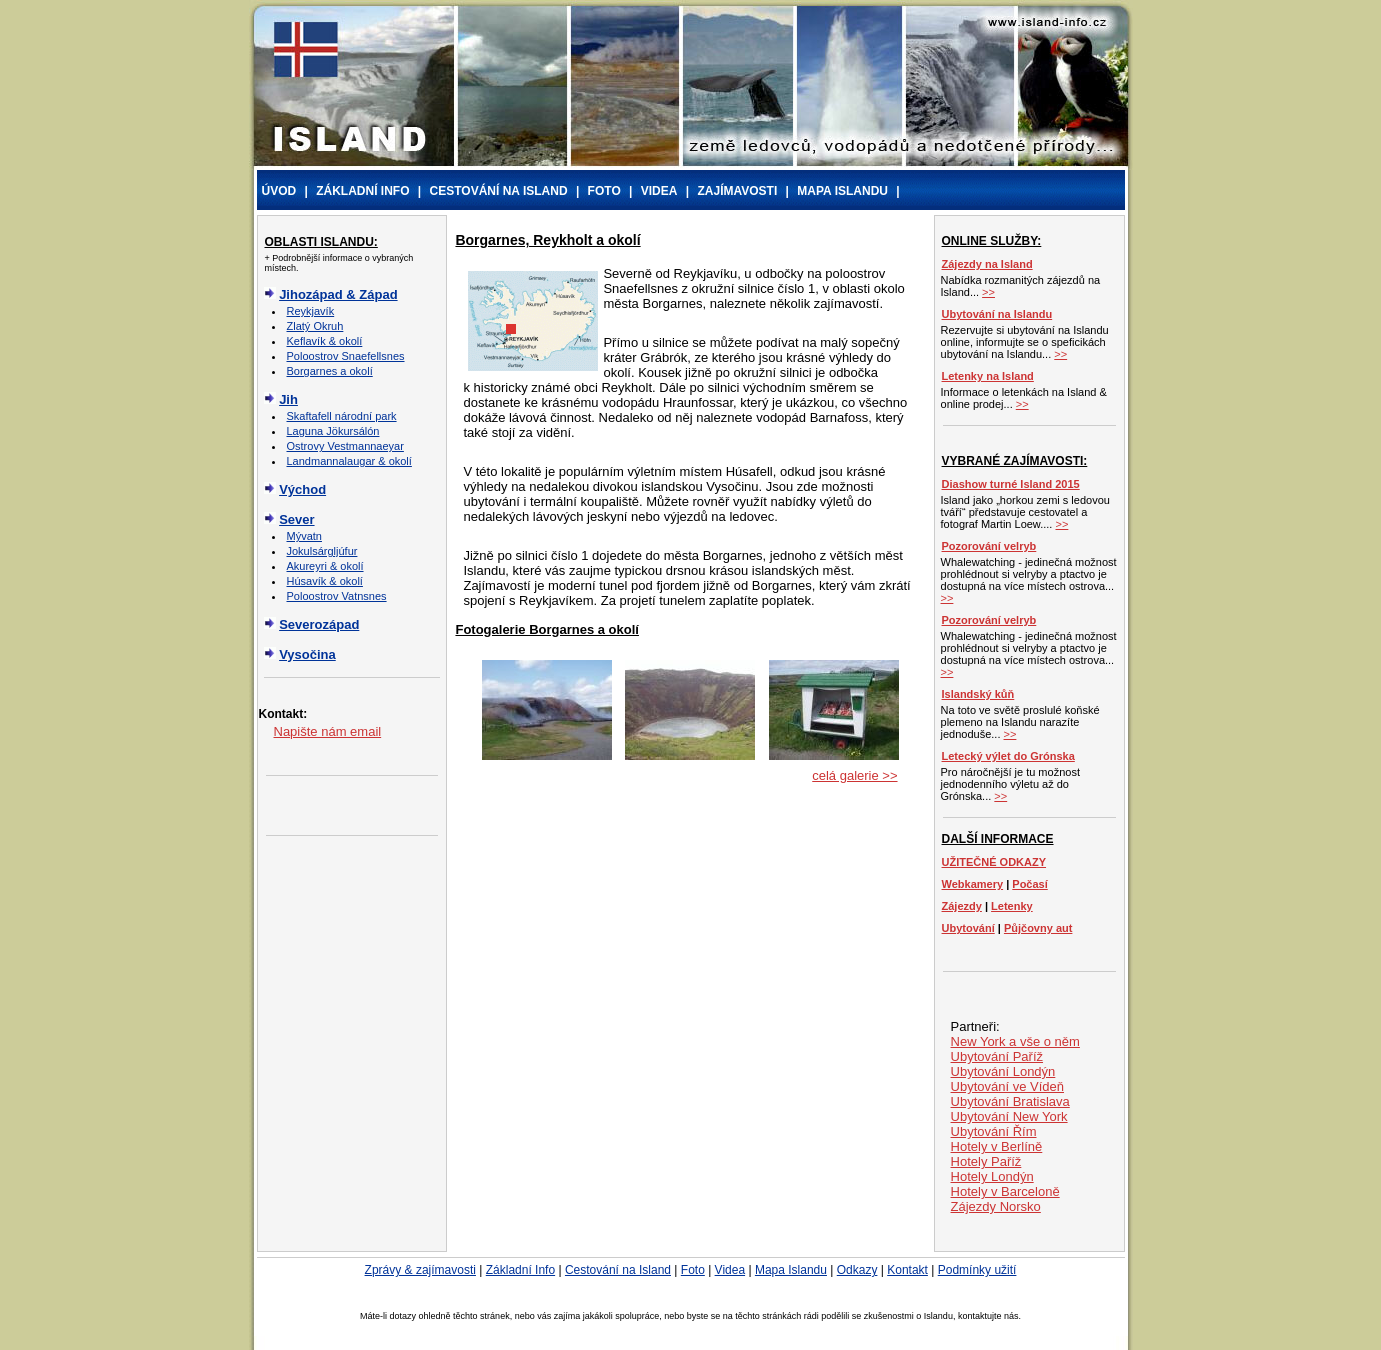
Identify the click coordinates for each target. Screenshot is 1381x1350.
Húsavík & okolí (325, 581)
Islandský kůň (978, 694)
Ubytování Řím (994, 1131)
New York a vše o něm (1015, 1041)
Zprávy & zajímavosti (420, 1270)
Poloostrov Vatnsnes (337, 596)
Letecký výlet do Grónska (1008, 756)
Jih (288, 399)
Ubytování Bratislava (1010, 1101)
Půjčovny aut (1038, 928)
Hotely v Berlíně (997, 1146)
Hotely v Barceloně (1005, 1191)
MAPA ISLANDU (842, 191)
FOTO (604, 191)
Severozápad (319, 624)
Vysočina (307, 654)
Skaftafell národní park (342, 416)
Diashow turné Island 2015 (1011, 484)
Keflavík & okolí (325, 341)
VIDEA (659, 191)
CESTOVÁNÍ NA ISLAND (499, 191)
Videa (730, 1270)
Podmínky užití (977, 1270)
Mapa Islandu (791, 1270)
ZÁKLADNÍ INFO (362, 191)
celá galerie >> (854, 775)
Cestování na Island (618, 1270)
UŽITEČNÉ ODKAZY (994, 862)
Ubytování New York (1009, 1116)
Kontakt (907, 1270)
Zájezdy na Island (987, 264)
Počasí (1029, 884)
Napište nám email (328, 731)
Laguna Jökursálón (333, 431)
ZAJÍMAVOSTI (737, 191)
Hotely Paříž (986, 1161)
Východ (302, 489)
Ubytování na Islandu (997, 314)
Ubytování (968, 928)
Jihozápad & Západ (338, 294)
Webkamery (973, 884)
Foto (693, 1270)
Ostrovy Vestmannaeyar (345, 446)
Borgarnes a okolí (330, 371)
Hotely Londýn (992, 1176)
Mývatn (304, 536)
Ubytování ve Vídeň (1007, 1086)
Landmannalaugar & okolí (349, 461)
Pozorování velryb (989, 546)
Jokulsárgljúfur (322, 551)
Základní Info (520, 1270)
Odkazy (857, 1270)
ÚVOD (279, 191)
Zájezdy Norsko (996, 1206)
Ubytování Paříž (997, 1056)
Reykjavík (311, 311)
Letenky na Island (988, 376)
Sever (296, 519)
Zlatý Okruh (315, 326)
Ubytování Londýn (1003, 1071)
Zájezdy (962, 906)
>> (988, 292)
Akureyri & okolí (325, 566)
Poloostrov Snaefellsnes (346, 356)
